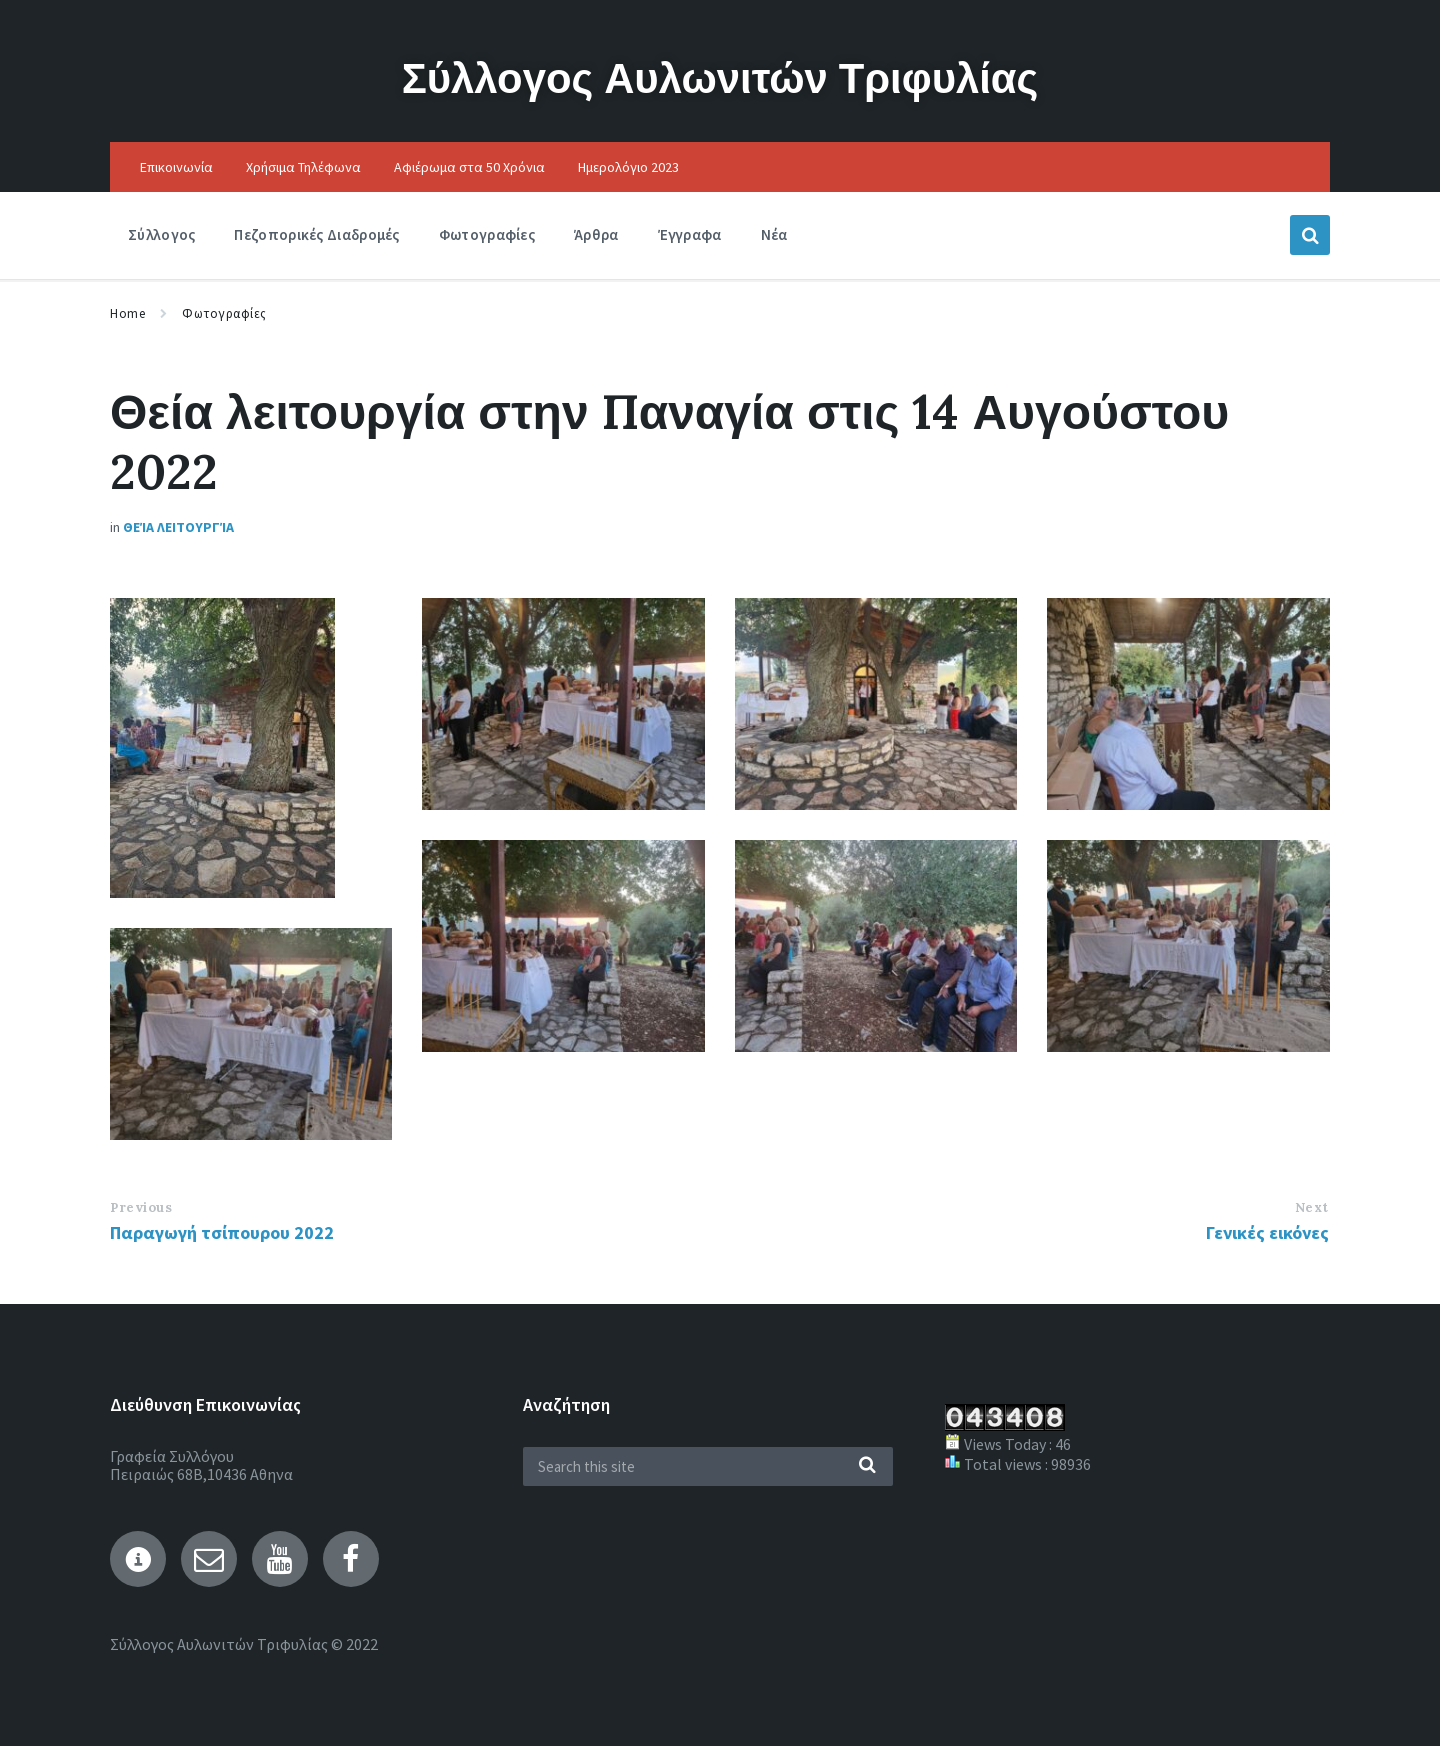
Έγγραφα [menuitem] (690, 234)
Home (127, 313)
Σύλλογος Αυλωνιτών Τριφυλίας (720, 75)
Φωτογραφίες (224, 313)
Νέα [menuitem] (774, 234)
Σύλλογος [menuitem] (161, 234)
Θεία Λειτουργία (178, 527)
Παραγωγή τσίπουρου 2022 (222, 1232)
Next (1312, 1207)
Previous (141, 1207)
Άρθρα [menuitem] (596, 234)
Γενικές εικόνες (1267, 1232)
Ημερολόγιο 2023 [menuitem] (628, 167)
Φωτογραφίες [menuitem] (487, 234)
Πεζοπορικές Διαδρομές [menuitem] (316, 234)
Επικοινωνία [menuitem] (176, 167)
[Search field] (708, 1466)
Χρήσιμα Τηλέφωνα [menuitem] (303, 167)
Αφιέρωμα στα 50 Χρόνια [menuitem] (469, 167)
